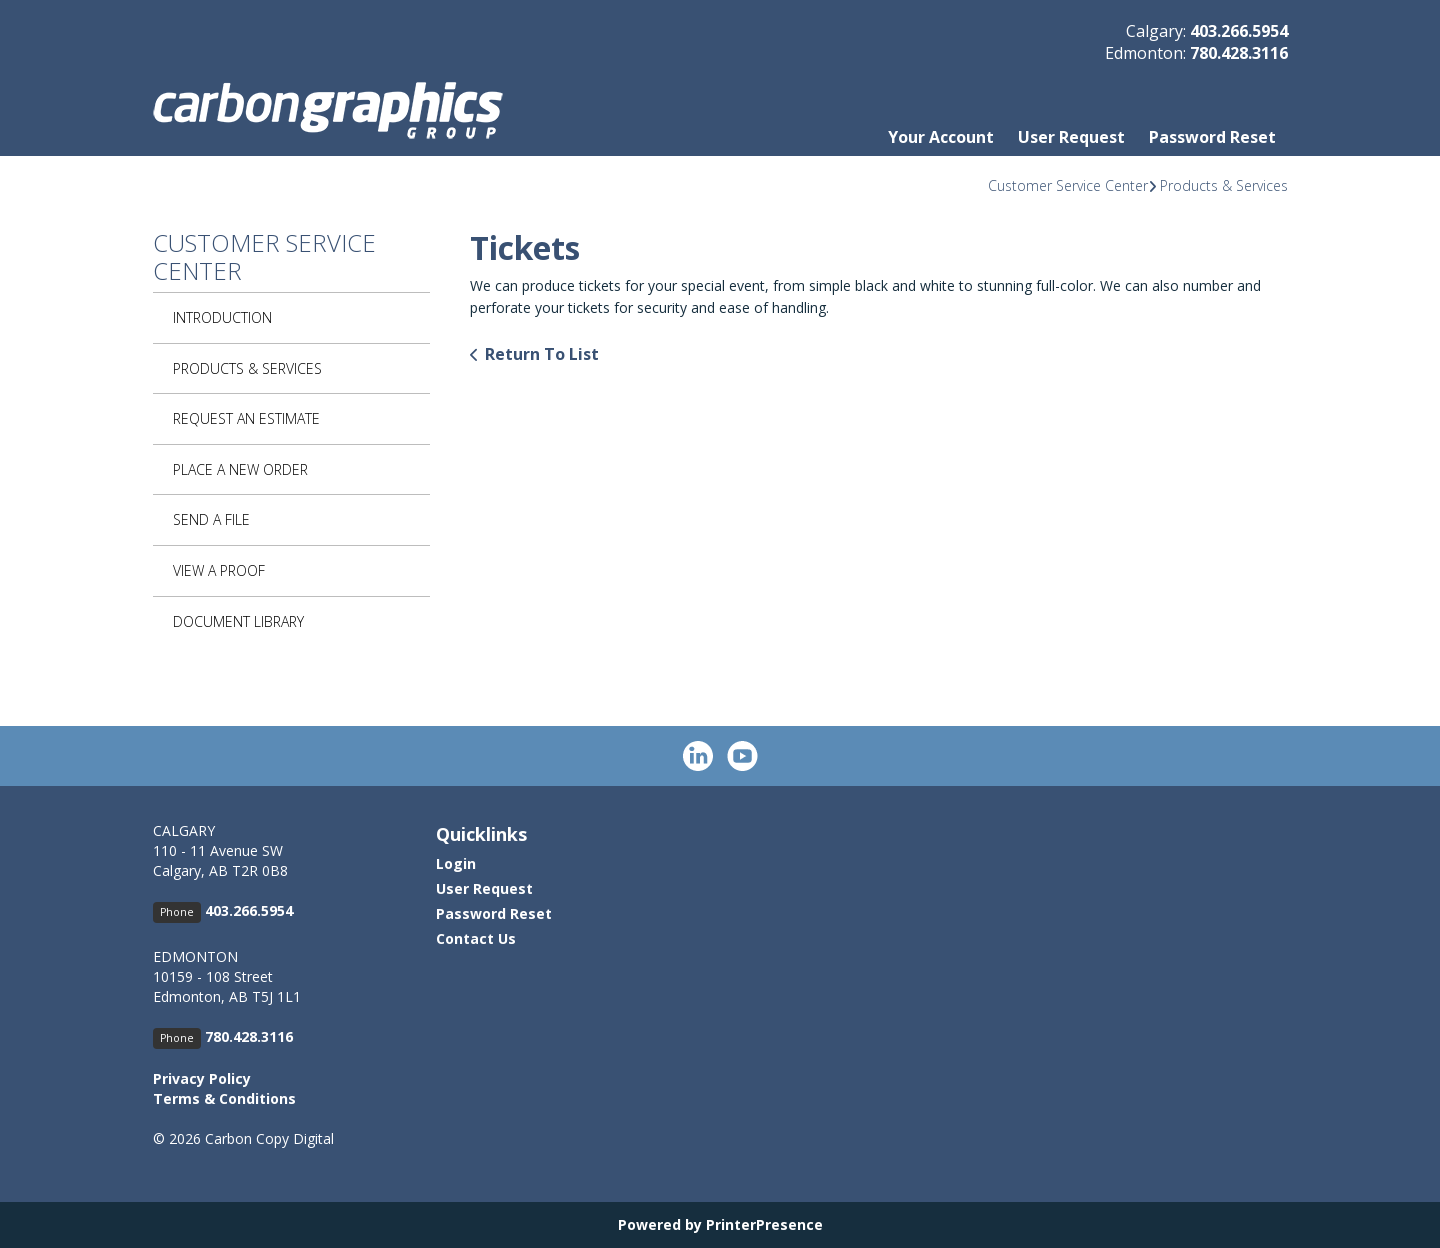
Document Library (238, 621)
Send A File (211, 519)
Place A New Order (240, 469)
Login (456, 863)
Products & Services (1224, 185)
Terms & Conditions (224, 1098)
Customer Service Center (1068, 185)
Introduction (222, 317)
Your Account (941, 137)
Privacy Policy (202, 1078)
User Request (1071, 137)
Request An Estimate (246, 418)
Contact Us (476, 938)
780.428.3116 (1239, 53)
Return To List (542, 354)
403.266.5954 (1239, 31)
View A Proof (219, 570)
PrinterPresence (764, 1224)
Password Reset (1212, 137)
